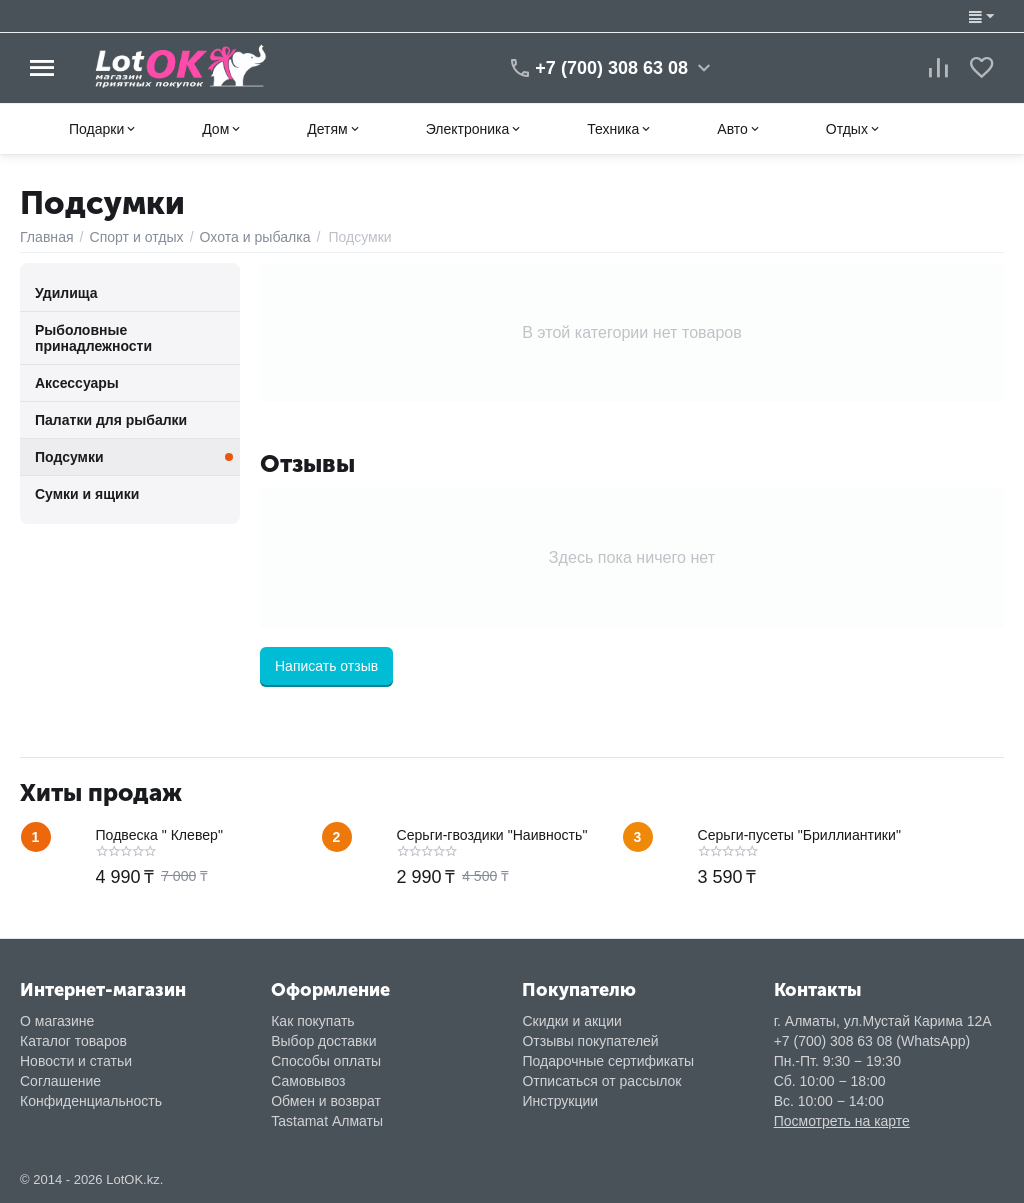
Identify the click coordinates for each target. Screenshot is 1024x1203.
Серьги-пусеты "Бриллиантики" (799, 835)
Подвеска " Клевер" (159, 835)
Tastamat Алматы (327, 1121)
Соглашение (60, 1081)
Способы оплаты (326, 1061)
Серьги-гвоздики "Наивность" (492, 835)
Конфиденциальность (91, 1101)
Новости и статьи (76, 1061)
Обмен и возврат (326, 1101)
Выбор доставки (323, 1041)
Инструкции (560, 1101)
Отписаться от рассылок (601, 1081)
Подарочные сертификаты (608, 1061)
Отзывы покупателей (590, 1041)
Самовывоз (308, 1081)
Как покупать (312, 1021)
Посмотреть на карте (842, 1121)
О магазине (57, 1021)
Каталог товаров (73, 1041)
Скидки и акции (571, 1021)
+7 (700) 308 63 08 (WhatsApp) (872, 1041)
